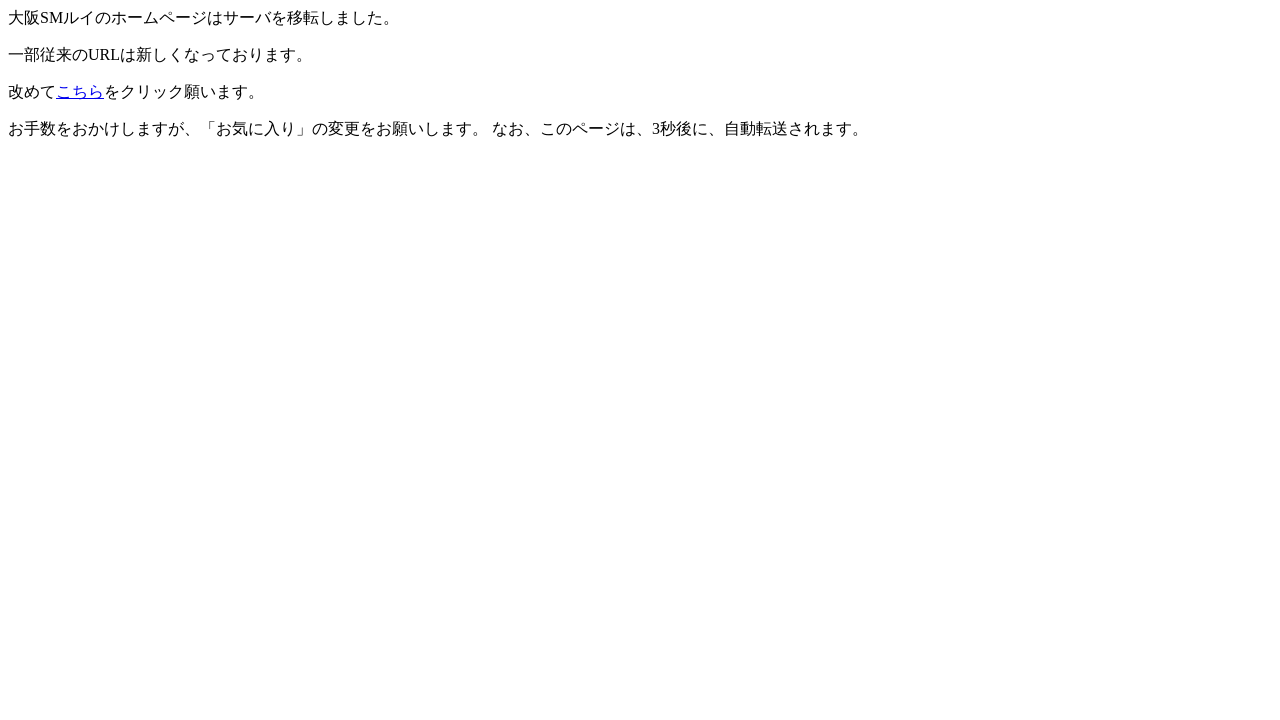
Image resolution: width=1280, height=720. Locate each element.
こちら (80, 91)
